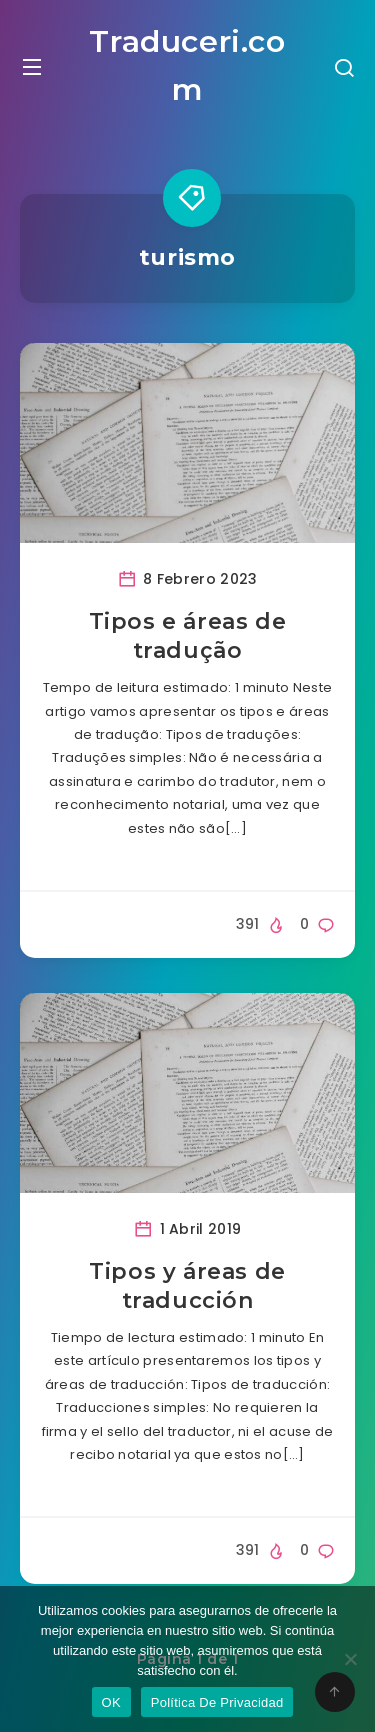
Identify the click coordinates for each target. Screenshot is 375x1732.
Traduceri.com (187, 65)
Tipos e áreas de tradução (188, 636)
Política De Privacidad (217, 1702)
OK (111, 1702)
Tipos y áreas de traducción (187, 1286)
